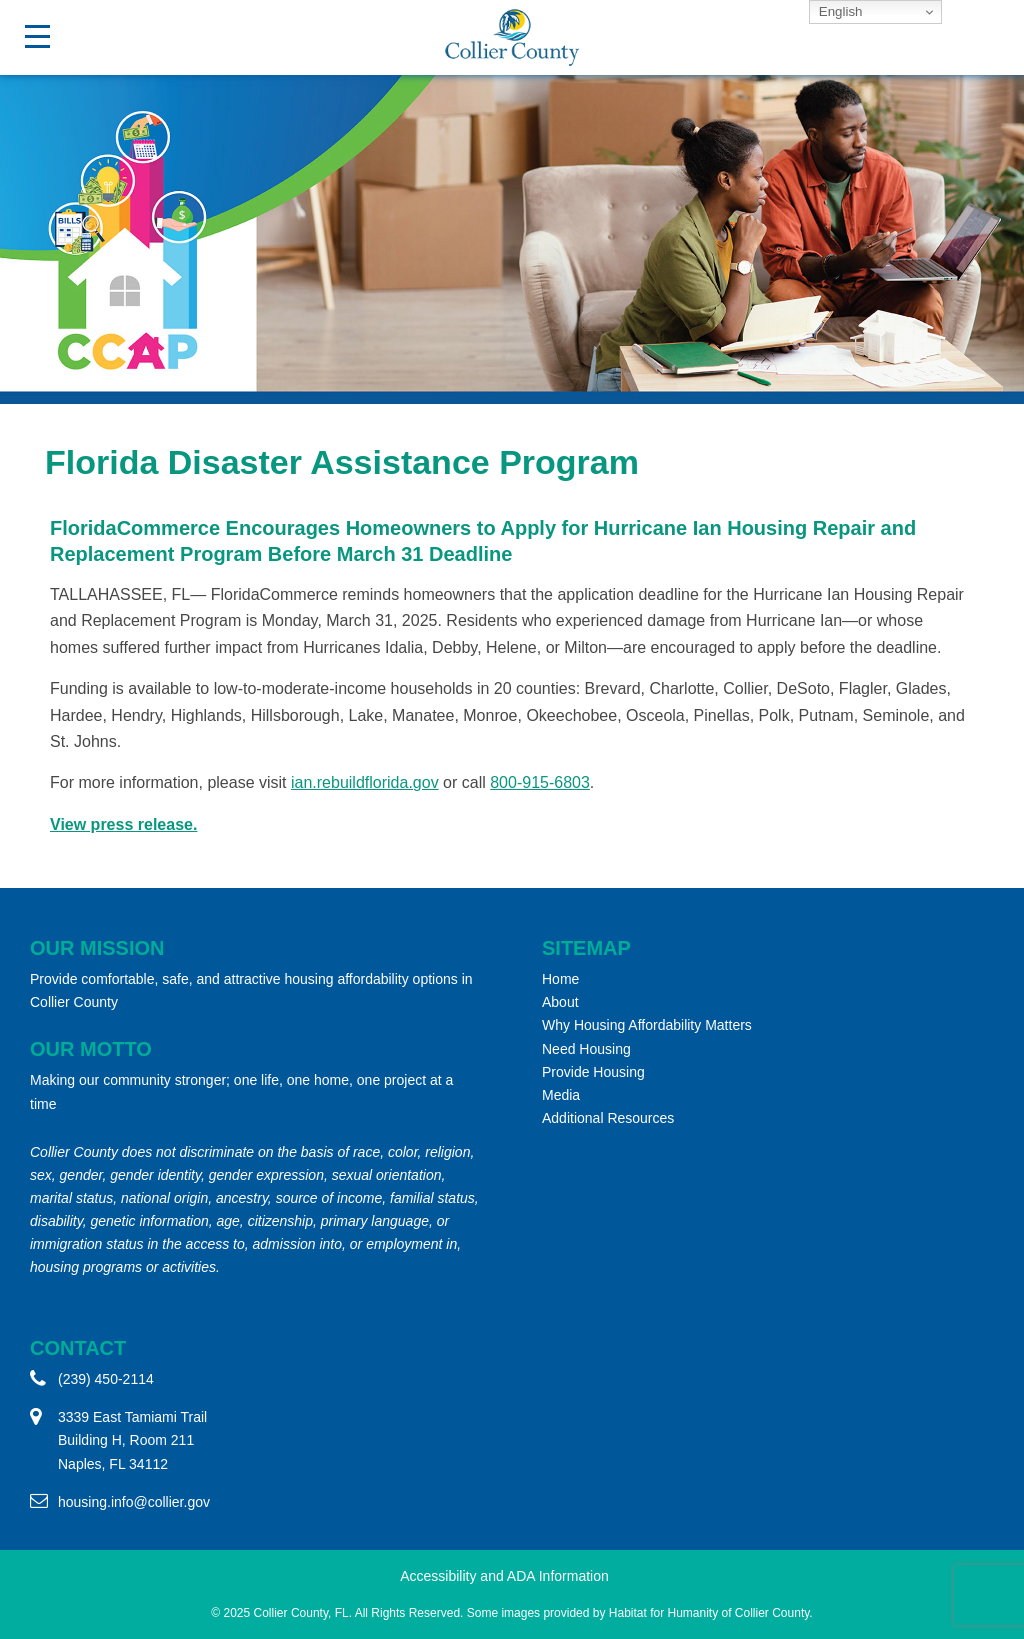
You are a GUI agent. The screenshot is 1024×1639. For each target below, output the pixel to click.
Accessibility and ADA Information (504, 1576)
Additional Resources (608, 1118)
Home (560, 979)
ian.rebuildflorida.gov (365, 782)
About (560, 1002)
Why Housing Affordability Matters (647, 1025)
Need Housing (586, 1049)
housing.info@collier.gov (134, 1502)
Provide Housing (593, 1072)
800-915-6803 (540, 782)
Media (561, 1095)
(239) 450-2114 (106, 1379)
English (838, 11)
